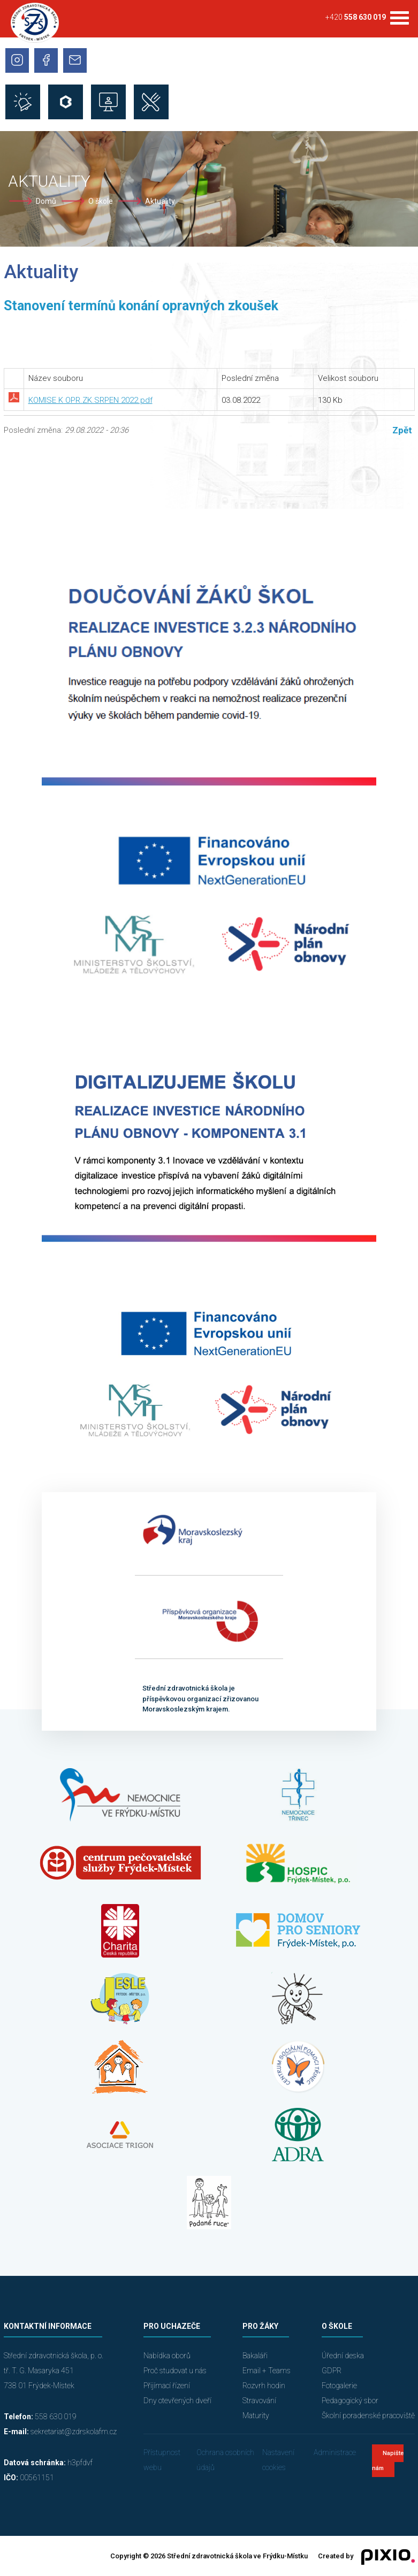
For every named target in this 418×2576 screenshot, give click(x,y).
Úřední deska (343, 2355)
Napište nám (388, 2461)
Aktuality (160, 201)
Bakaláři (255, 2355)
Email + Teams (266, 2370)
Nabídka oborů (167, 2355)
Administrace (335, 2452)
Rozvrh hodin (263, 2385)
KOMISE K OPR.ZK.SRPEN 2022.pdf (90, 400)
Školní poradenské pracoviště (368, 2415)
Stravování (259, 2400)
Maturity (255, 2415)
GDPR (331, 2370)
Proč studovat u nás (175, 2370)
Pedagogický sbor (350, 2400)
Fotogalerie (339, 2385)
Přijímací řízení (166, 2385)
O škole (100, 201)
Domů (46, 201)
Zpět (402, 430)
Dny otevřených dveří (177, 2400)
